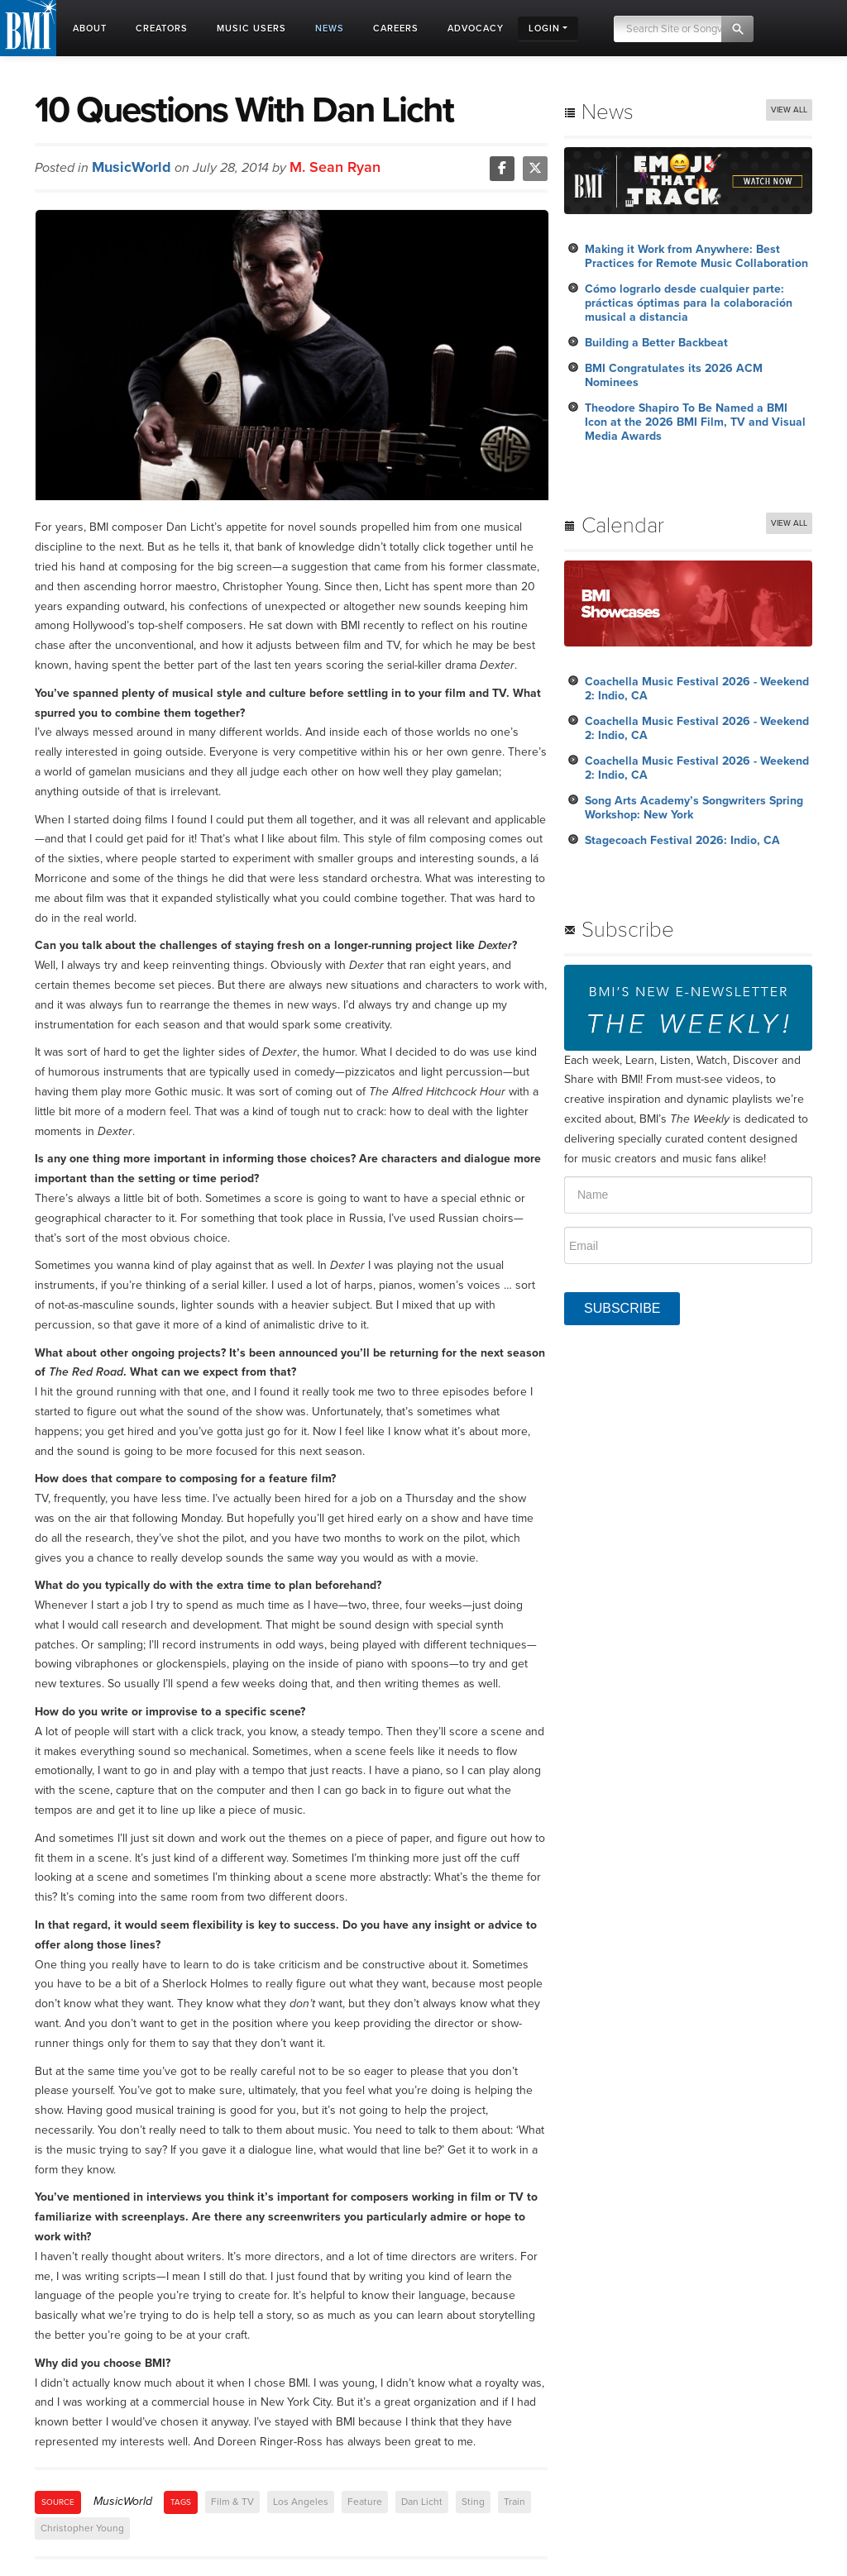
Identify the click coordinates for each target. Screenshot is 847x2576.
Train (514, 2501)
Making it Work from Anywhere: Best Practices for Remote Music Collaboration (696, 256)
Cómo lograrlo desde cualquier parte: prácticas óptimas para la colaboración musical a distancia (688, 303)
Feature (364, 2501)
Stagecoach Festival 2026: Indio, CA (682, 840)
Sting (473, 2501)
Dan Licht (422, 2501)
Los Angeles (300, 2501)
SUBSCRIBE (622, 1308)
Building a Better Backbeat (656, 343)
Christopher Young (82, 2528)
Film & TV (232, 2501)
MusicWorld (131, 167)
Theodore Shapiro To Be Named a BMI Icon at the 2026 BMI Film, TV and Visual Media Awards (695, 422)
